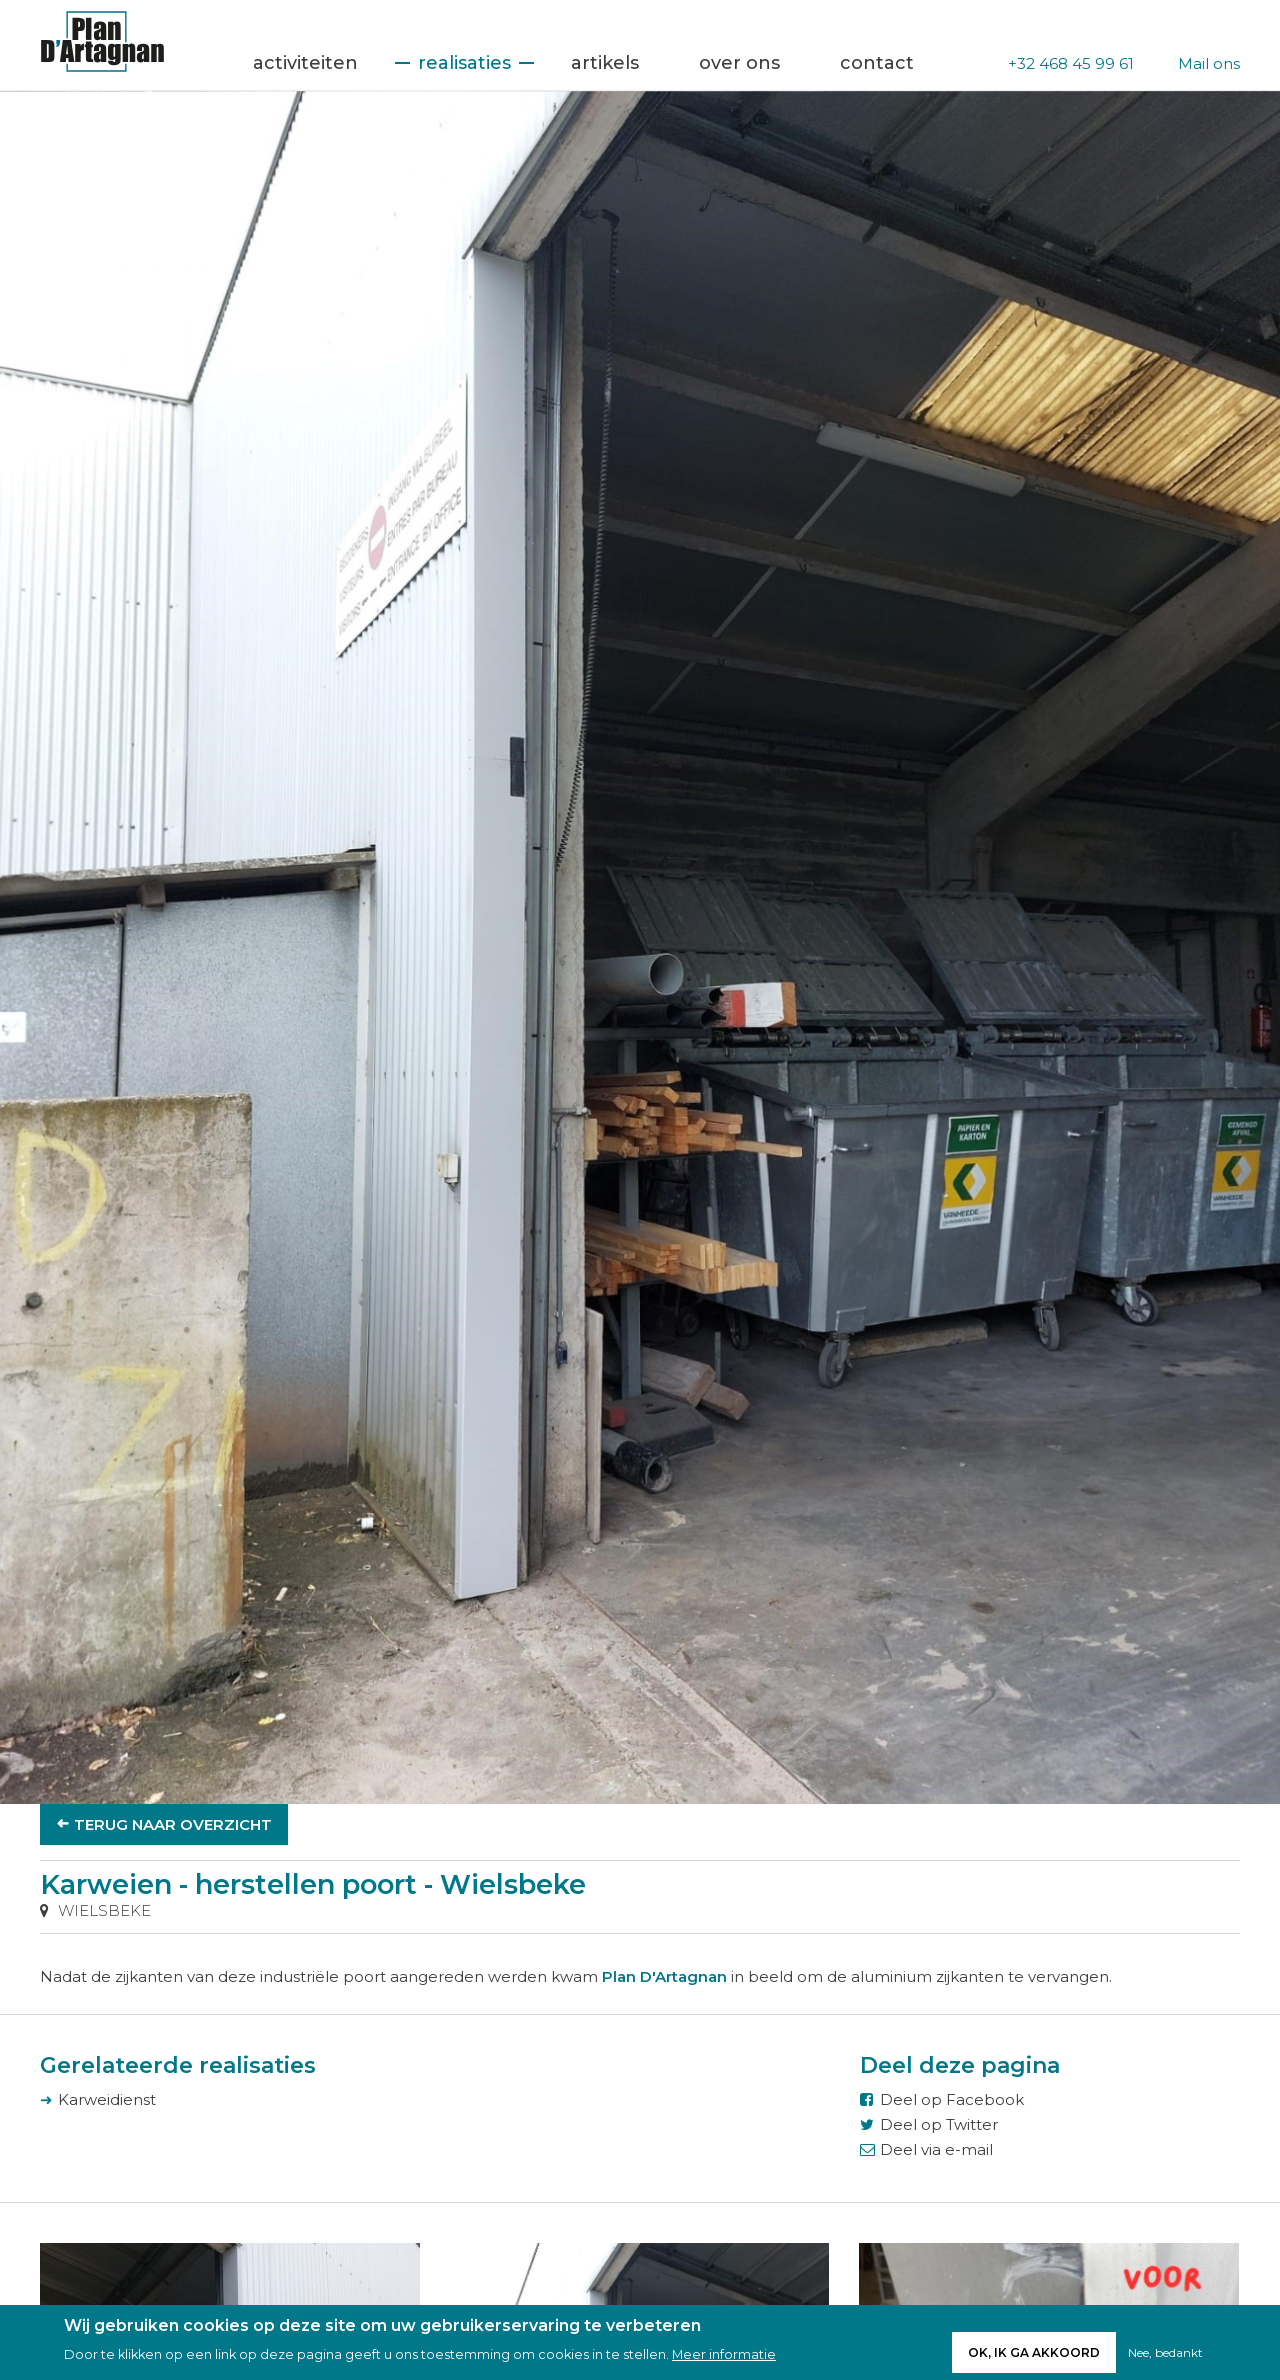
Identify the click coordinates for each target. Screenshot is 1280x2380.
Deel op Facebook (952, 2099)
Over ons (739, 63)
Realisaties (464, 63)
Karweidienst (107, 2099)
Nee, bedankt (1165, 2356)
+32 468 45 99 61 (1071, 63)
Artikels (605, 63)
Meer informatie (724, 2359)
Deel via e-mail (936, 2149)
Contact (877, 63)
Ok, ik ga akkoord (1034, 2356)
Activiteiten (305, 63)
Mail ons (1209, 63)
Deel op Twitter (939, 2124)
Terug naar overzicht (173, 1824)
